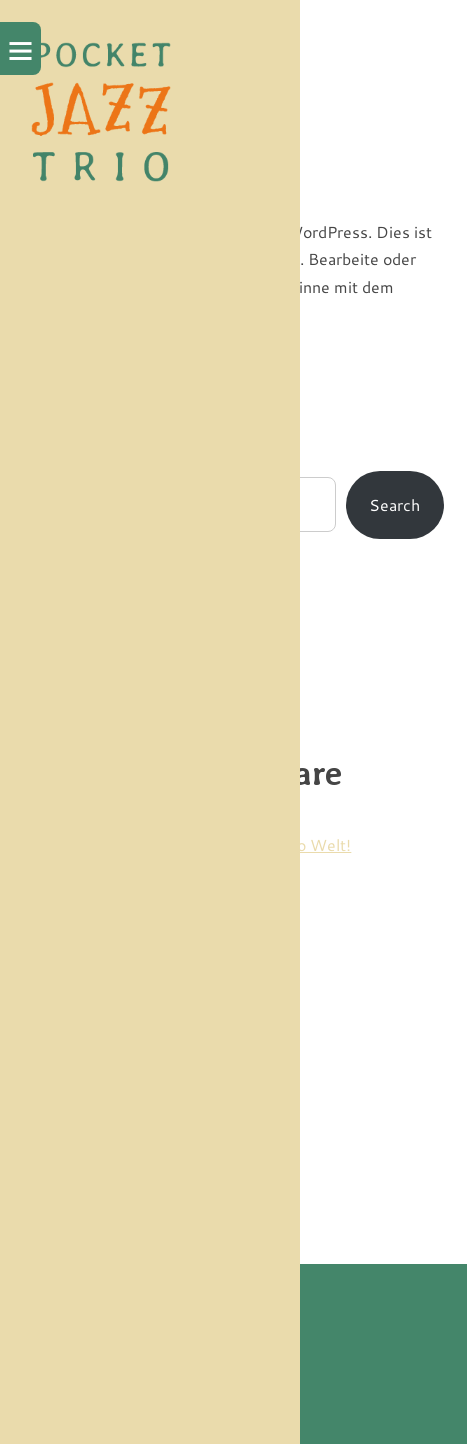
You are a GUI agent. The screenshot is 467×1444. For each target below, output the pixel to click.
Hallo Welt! (309, 844)
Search (394, 504)
